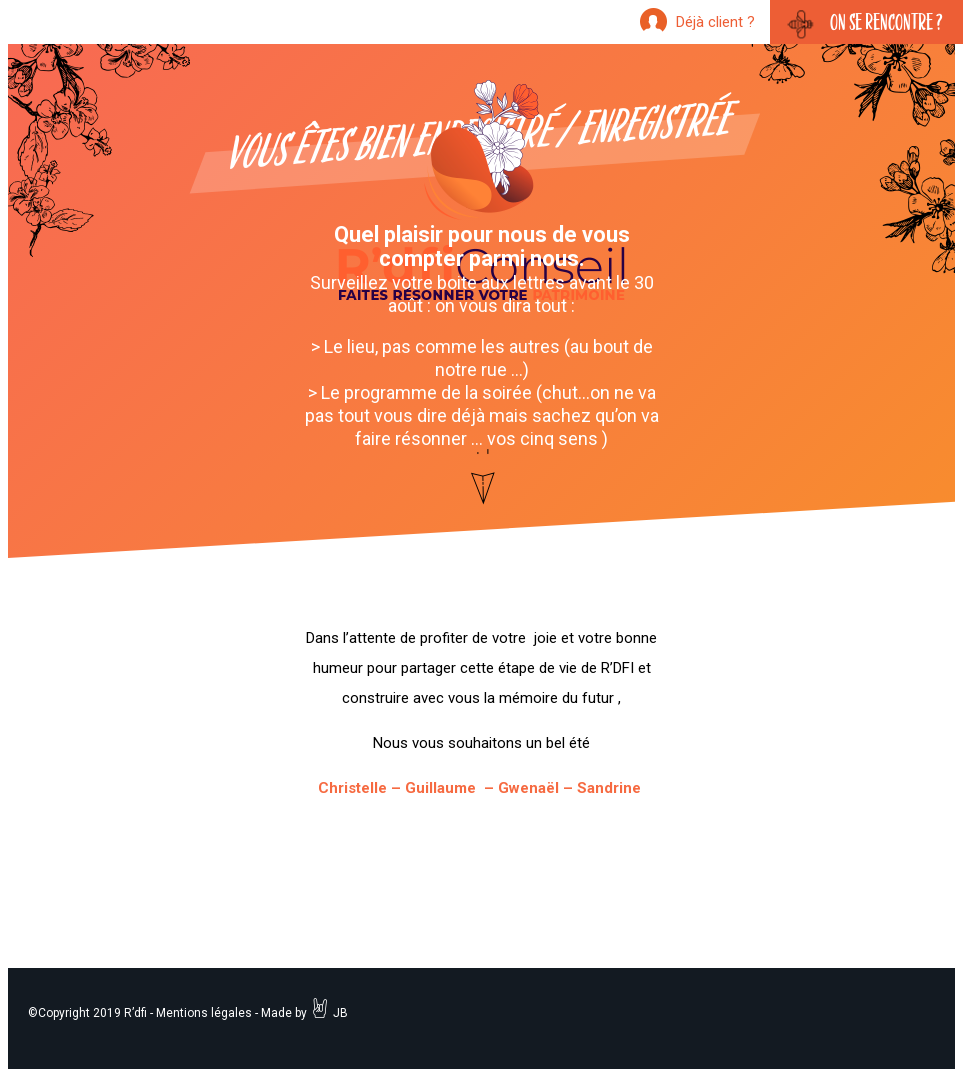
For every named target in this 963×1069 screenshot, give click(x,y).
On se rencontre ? (886, 22)
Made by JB (304, 1013)
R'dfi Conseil (482, 192)
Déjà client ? (715, 22)
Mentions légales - (207, 1013)
